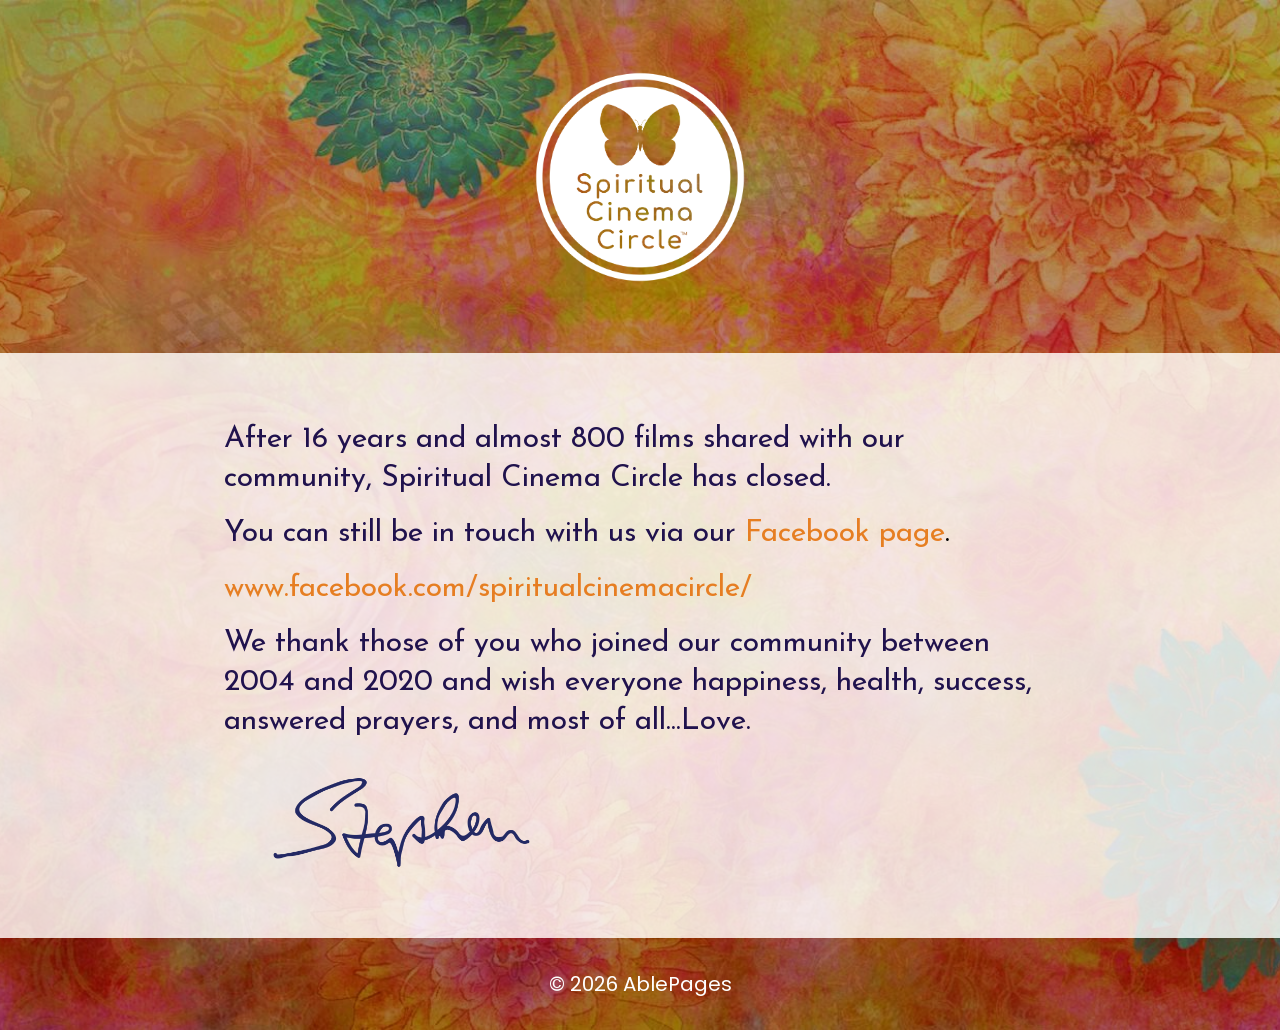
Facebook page (845, 533)
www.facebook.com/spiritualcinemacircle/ (488, 588)
